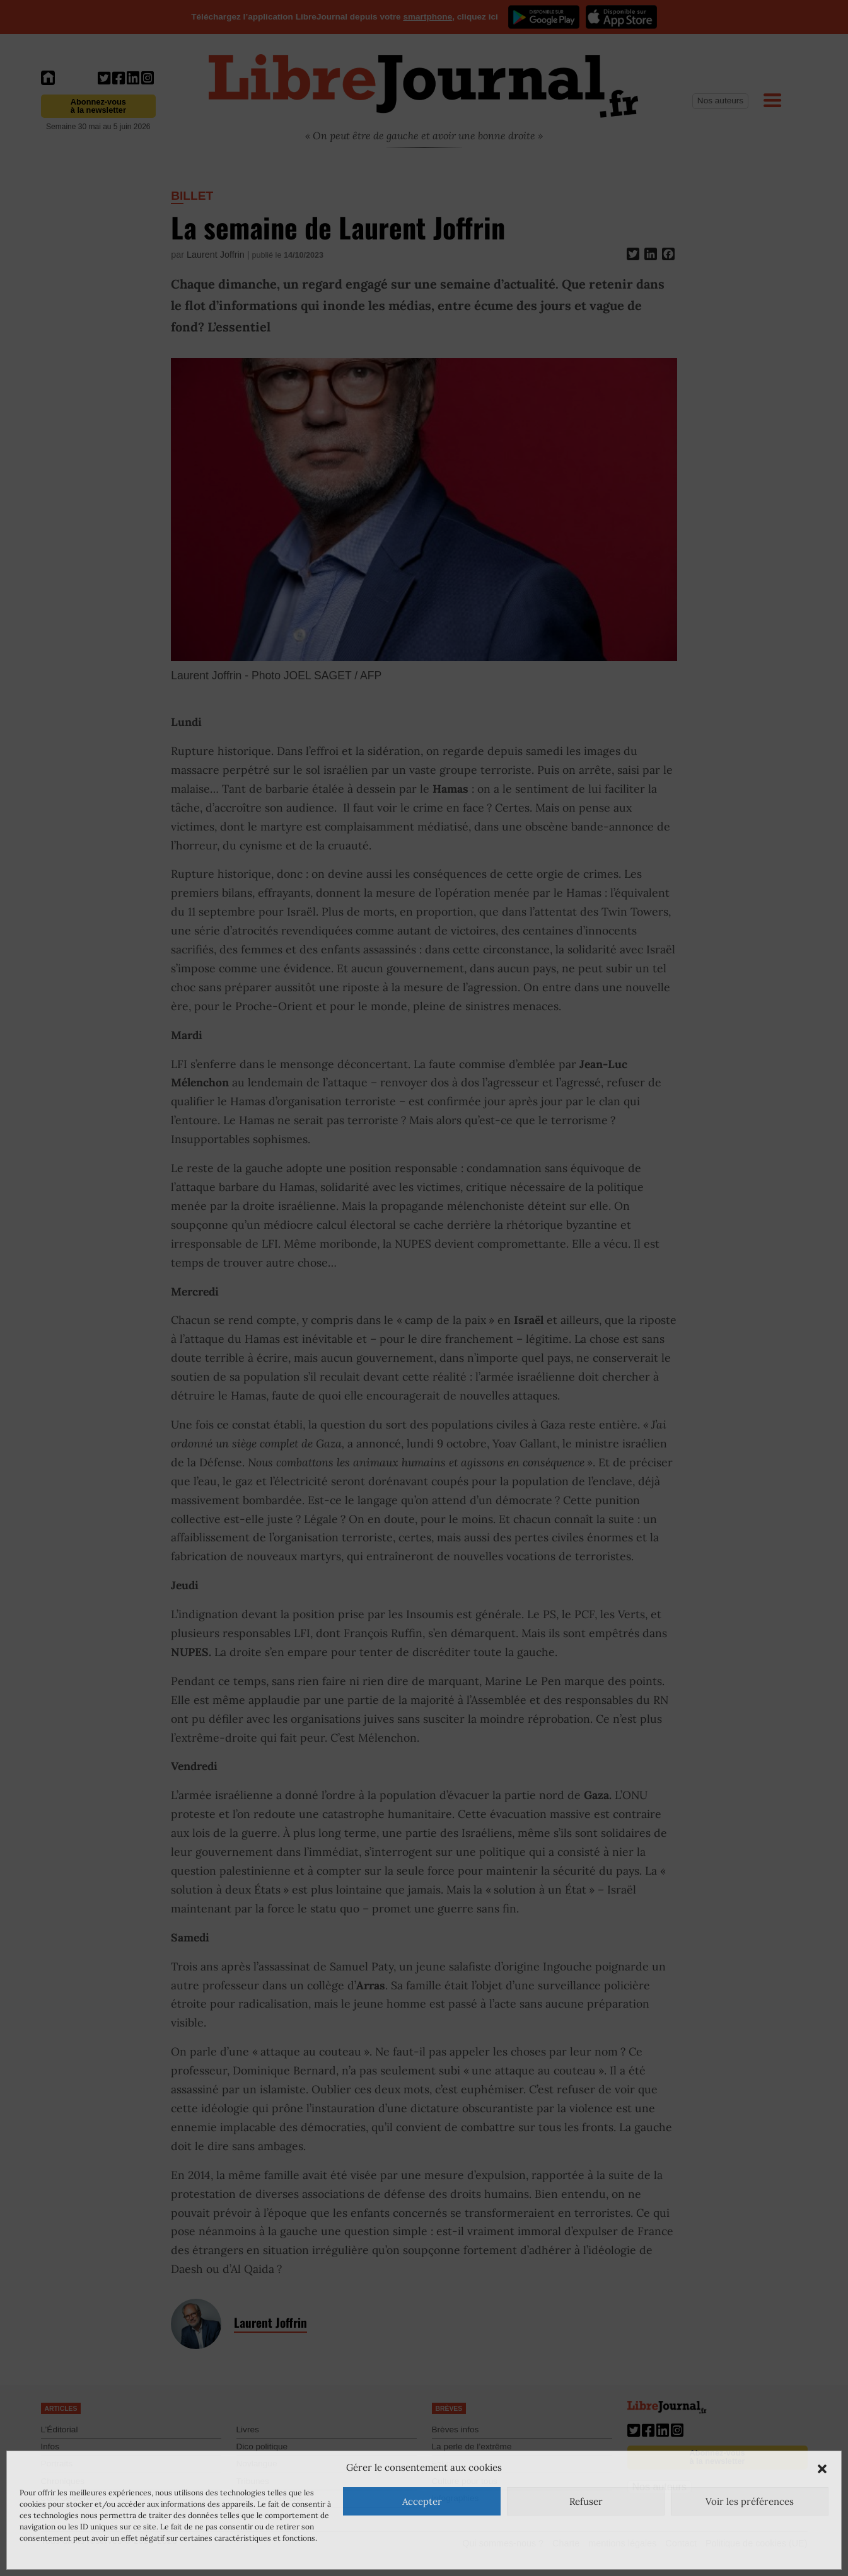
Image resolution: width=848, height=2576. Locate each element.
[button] (822, 2467)
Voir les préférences (750, 2501)
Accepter (422, 2501)
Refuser (586, 2501)
